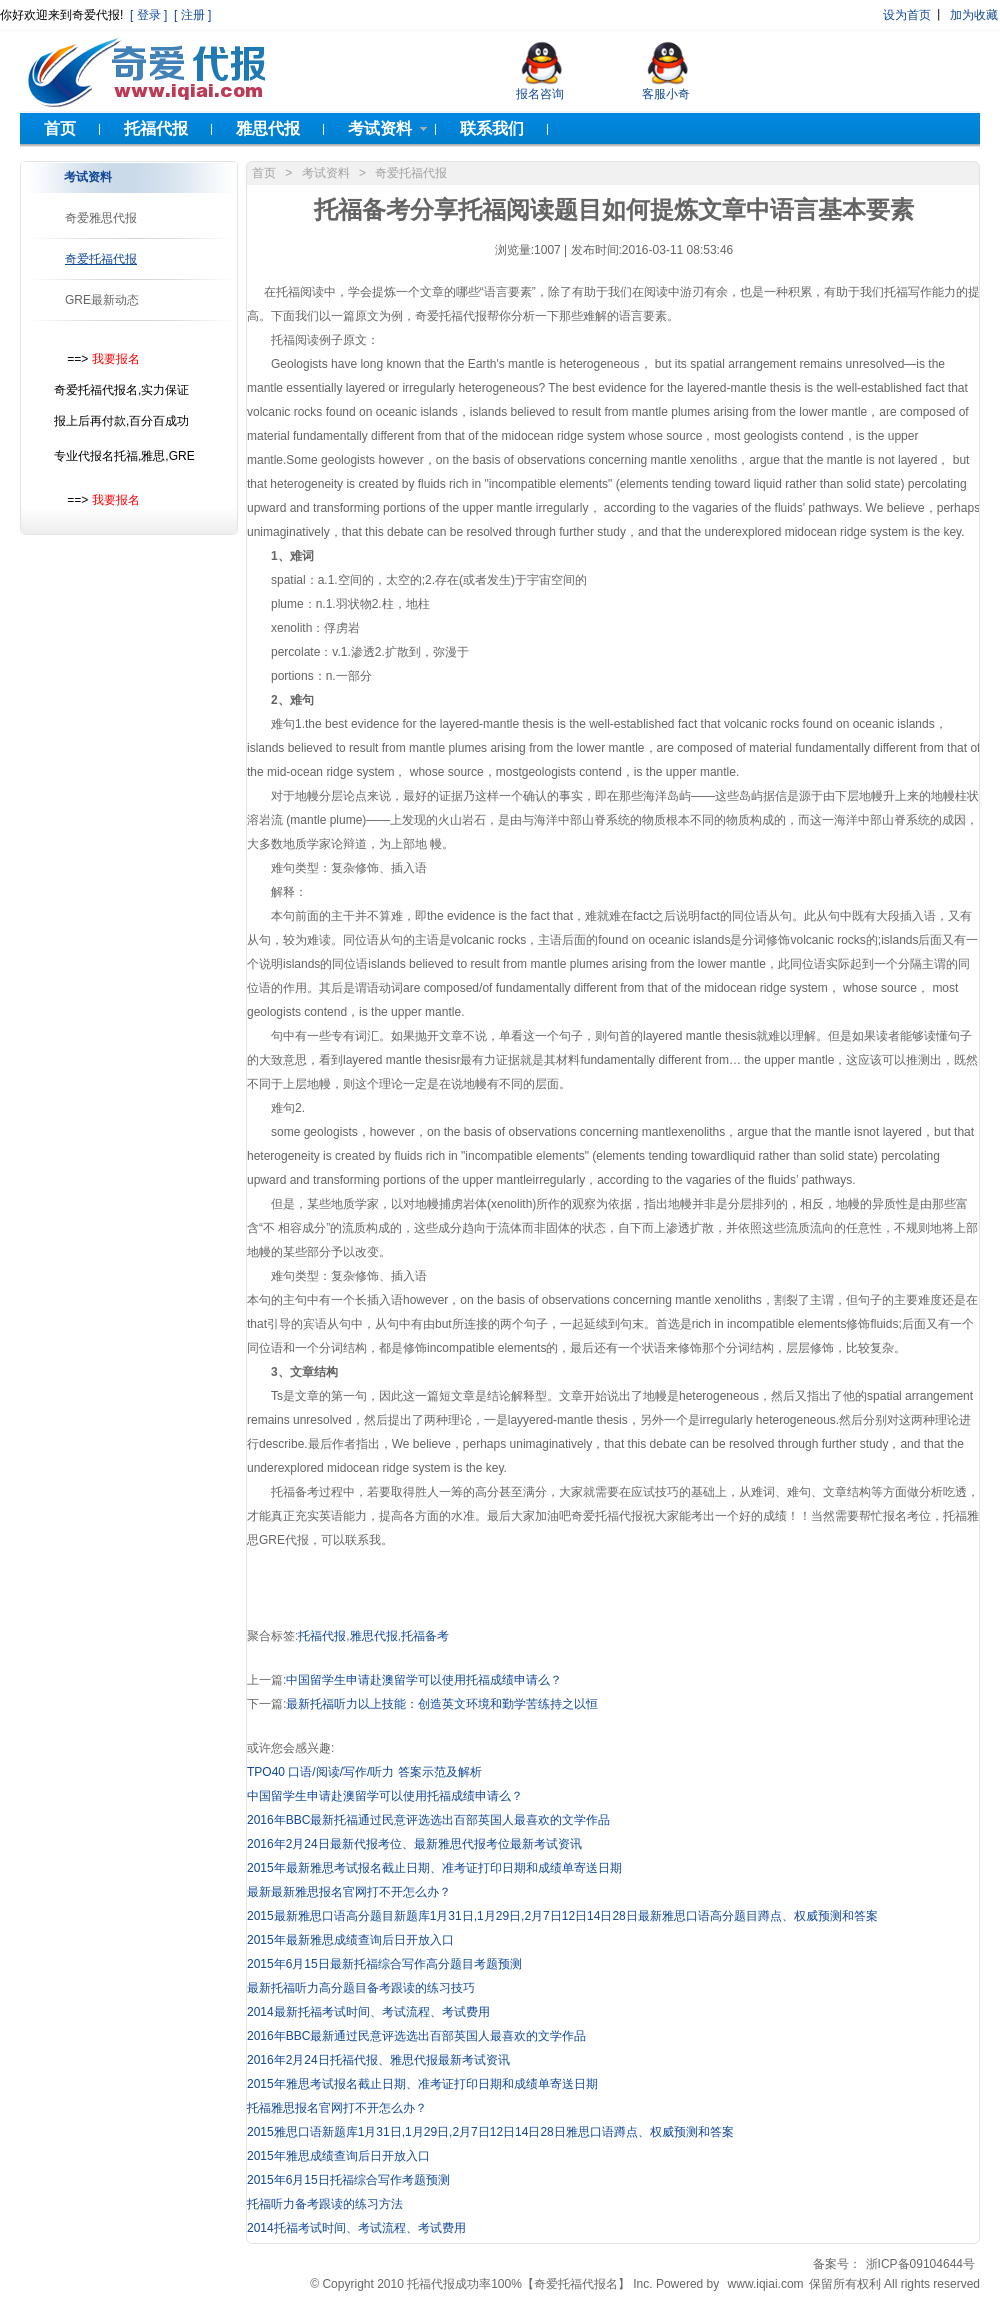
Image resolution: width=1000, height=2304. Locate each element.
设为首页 (907, 15)
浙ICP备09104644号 (920, 2264)
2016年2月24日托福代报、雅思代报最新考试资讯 (378, 2060)
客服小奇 (666, 94)
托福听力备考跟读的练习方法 (325, 2204)
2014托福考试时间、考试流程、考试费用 (356, 2228)
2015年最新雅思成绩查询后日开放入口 (350, 1940)
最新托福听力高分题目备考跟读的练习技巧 (361, 1988)
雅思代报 (374, 1636)
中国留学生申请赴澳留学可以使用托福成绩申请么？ (424, 1680)
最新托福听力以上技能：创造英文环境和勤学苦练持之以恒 (442, 1704)
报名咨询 (540, 94)
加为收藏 (974, 15)
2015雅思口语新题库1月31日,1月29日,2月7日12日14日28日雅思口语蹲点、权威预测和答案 (490, 2132)
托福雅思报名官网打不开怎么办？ (337, 2108)
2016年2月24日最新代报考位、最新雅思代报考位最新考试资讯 (414, 1844)
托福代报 (322, 1636)
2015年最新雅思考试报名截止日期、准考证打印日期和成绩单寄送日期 (434, 1868)
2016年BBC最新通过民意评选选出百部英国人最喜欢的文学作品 (416, 2036)
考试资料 (326, 173)
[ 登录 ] (147, 15)
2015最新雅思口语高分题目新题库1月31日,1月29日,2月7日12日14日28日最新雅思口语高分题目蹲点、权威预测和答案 (562, 1916)
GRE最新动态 (102, 300)
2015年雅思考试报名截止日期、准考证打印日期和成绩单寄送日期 (422, 2084)
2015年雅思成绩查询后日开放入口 (338, 2156)
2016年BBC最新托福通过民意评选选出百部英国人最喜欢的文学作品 (428, 1820)
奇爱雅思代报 (101, 218)
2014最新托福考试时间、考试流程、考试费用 (368, 2012)
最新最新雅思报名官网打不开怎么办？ (349, 1892)
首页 (264, 173)
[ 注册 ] (191, 15)
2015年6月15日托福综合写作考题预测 (348, 2180)
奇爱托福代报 (101, 259)
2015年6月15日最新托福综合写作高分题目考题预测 (384, 1964)
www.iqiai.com (766, 2284)
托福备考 (425, 1636)
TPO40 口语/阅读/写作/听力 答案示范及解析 (364, 1772)
